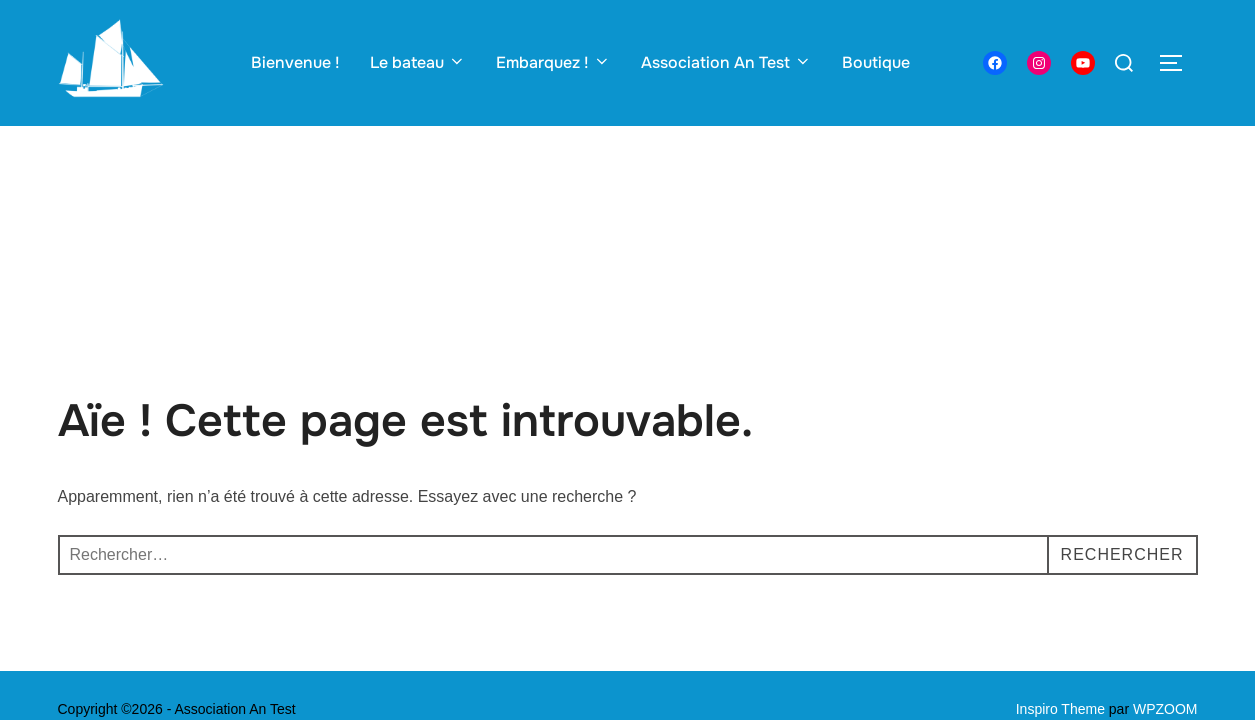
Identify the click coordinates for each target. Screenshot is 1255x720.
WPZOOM (1165, 583)
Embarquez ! (553, 62)
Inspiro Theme (1060, 583)
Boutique (876, 62)
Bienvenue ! (295, 62)
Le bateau (418, 62)
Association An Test (726, 62)
